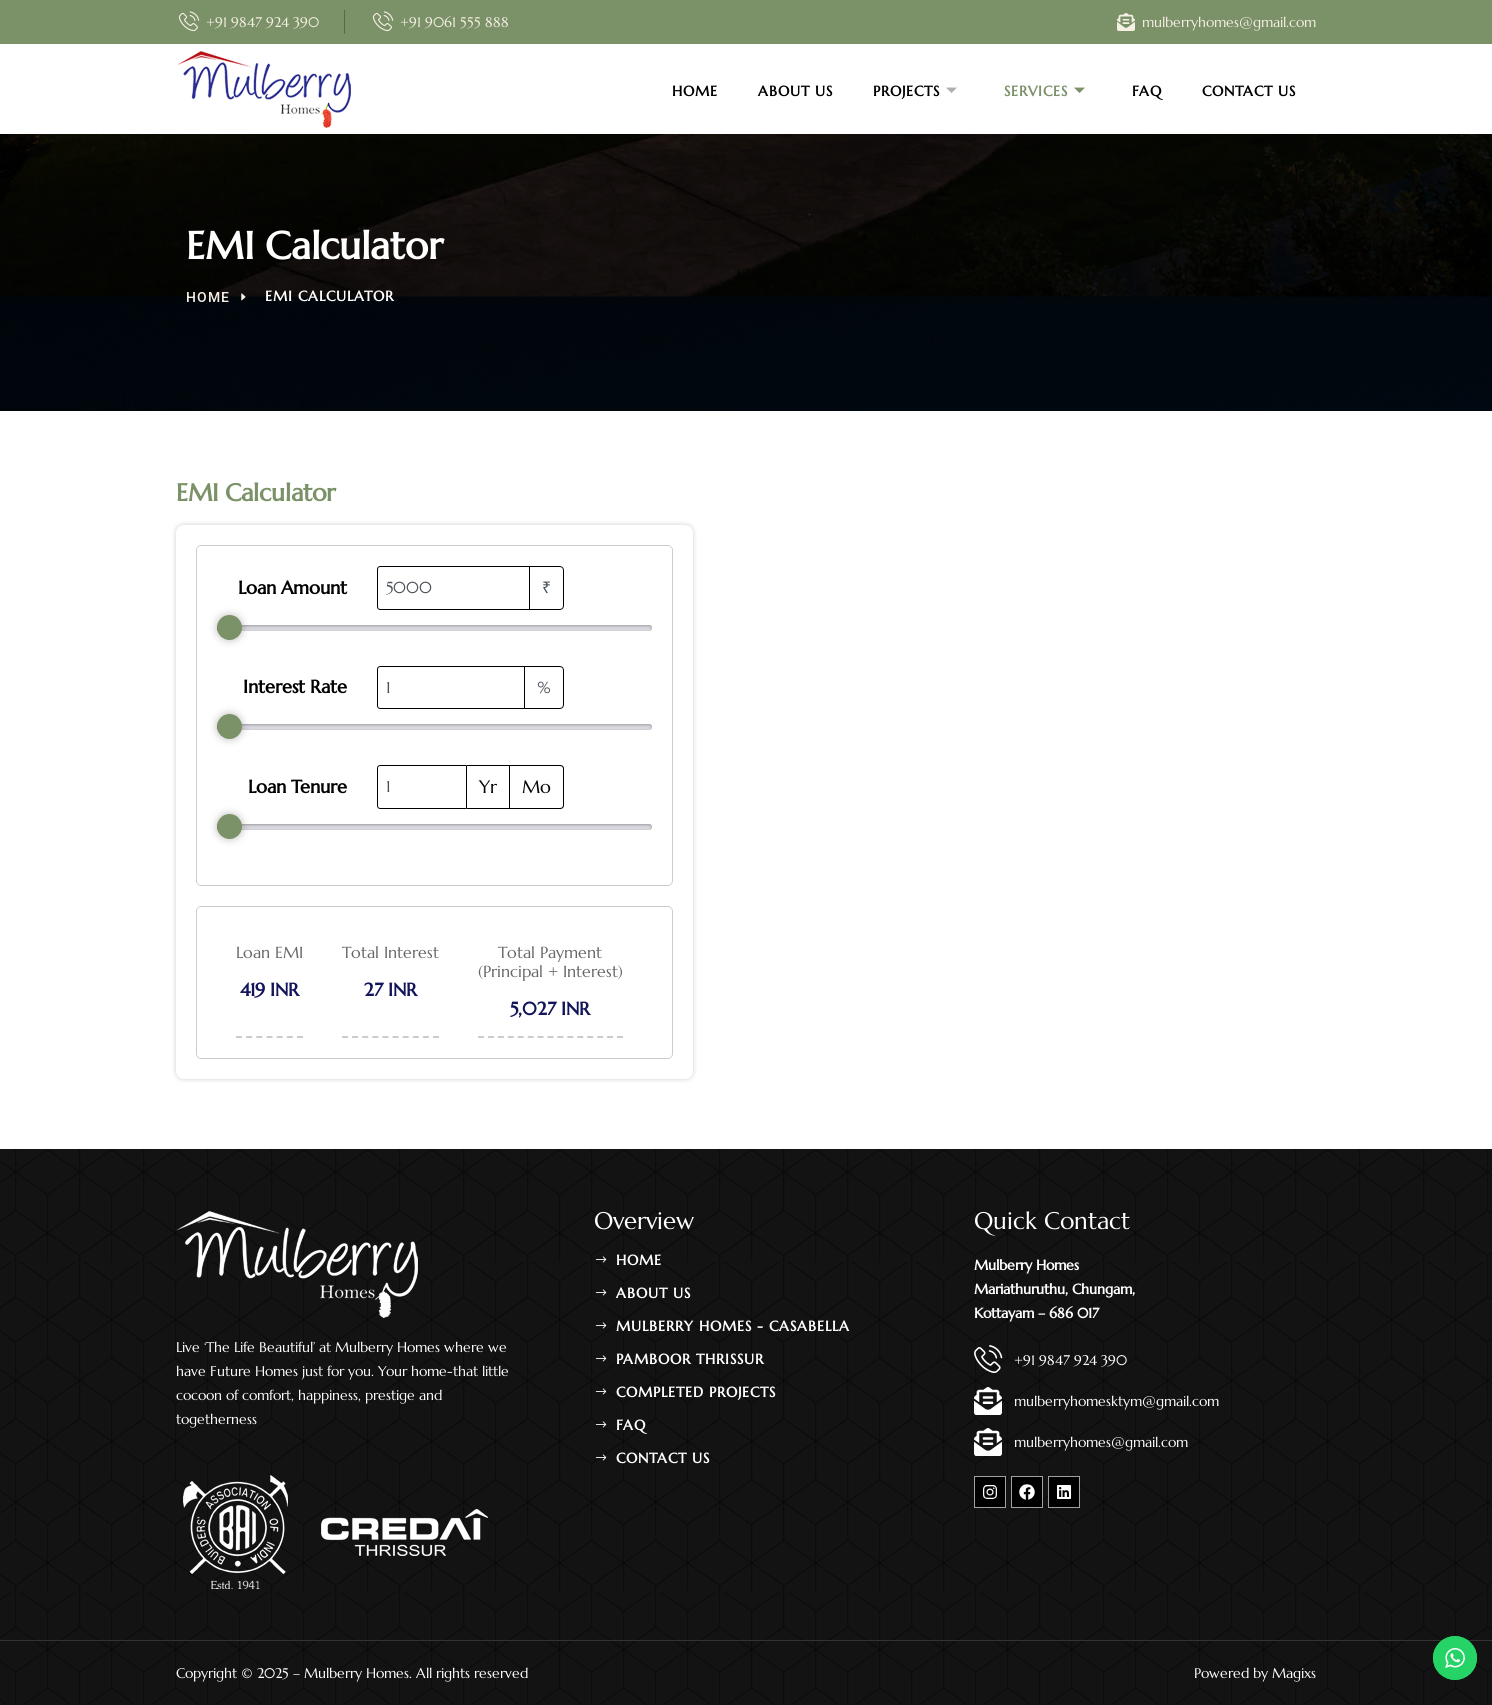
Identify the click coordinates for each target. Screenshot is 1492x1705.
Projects (915, 91)
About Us (795, 91)
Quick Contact (1052, 1221)
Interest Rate (295, 687)
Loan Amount (292, 588)
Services (1045, 91)
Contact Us (1249, 91)
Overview (644, 1221)
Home (695, 91)
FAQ (1147, 91)
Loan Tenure (297, 787)
